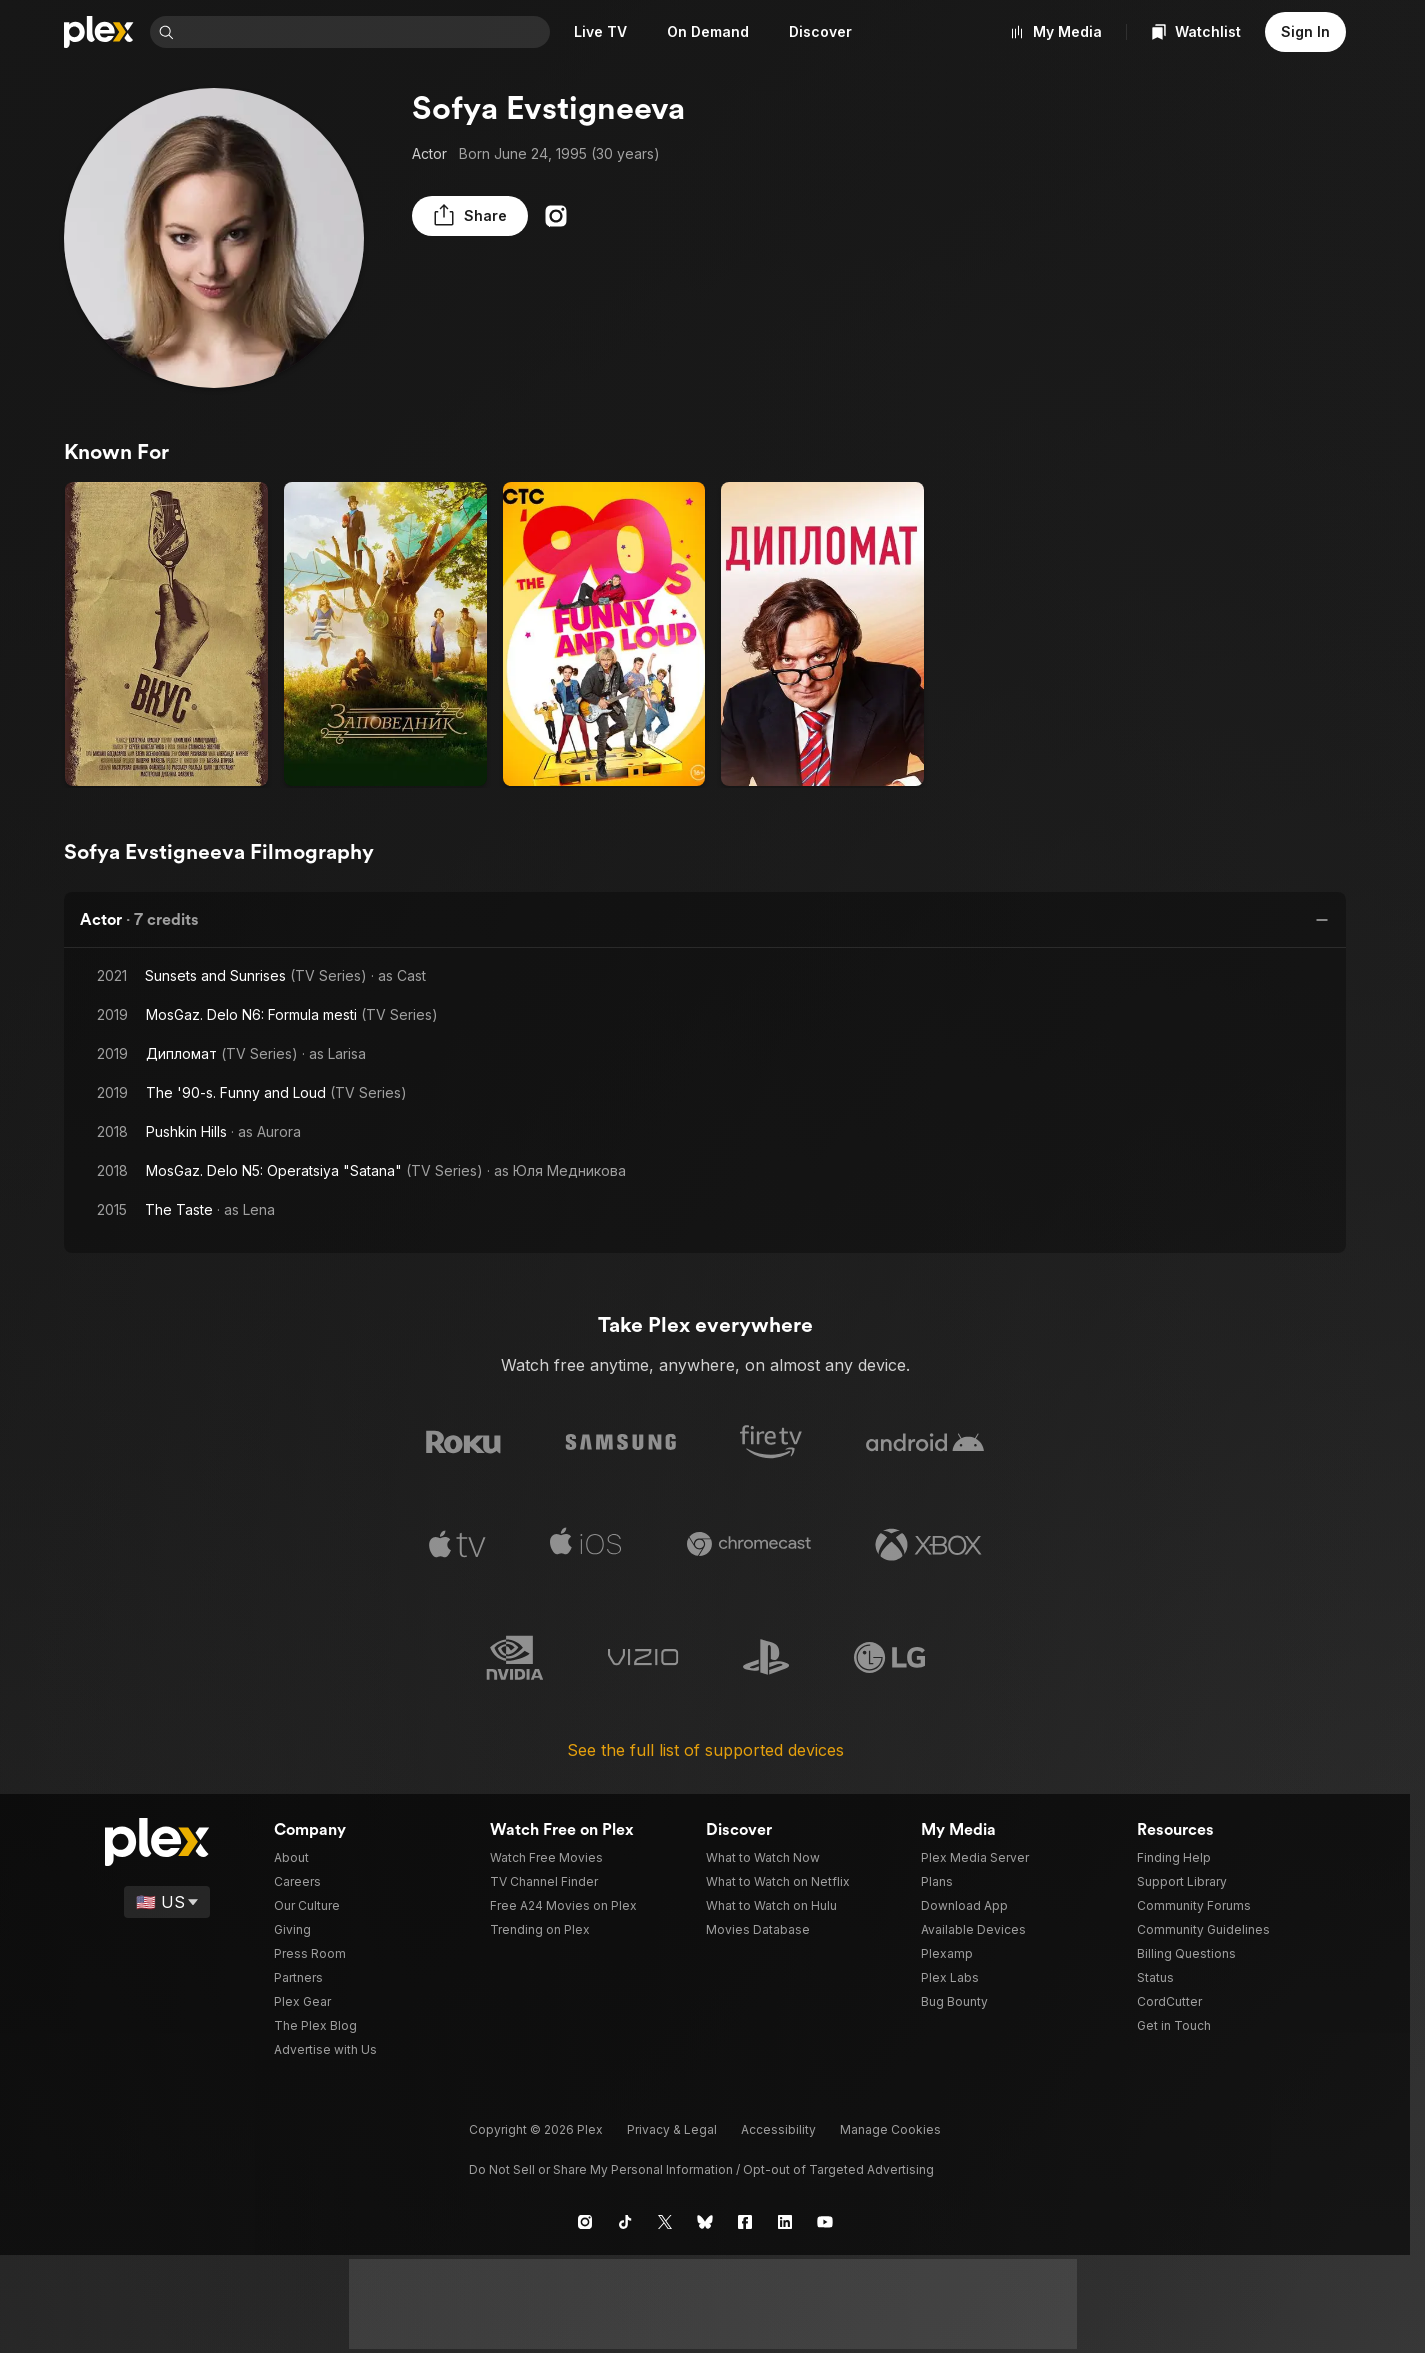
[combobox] (366, 32)
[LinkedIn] (785, 2219)
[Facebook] (745, 2219)
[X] (665, 2219)
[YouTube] (825, 2219)
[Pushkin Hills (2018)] (385, 634)
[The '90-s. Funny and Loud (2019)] (604, 634)
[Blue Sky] (705, 2219)
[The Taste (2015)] (166, 634)
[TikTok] (625, 2219)
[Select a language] (168, 1899)
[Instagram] (540, 216)
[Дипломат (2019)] (822, 634)
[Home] (99, 32)
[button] (462, 216)
